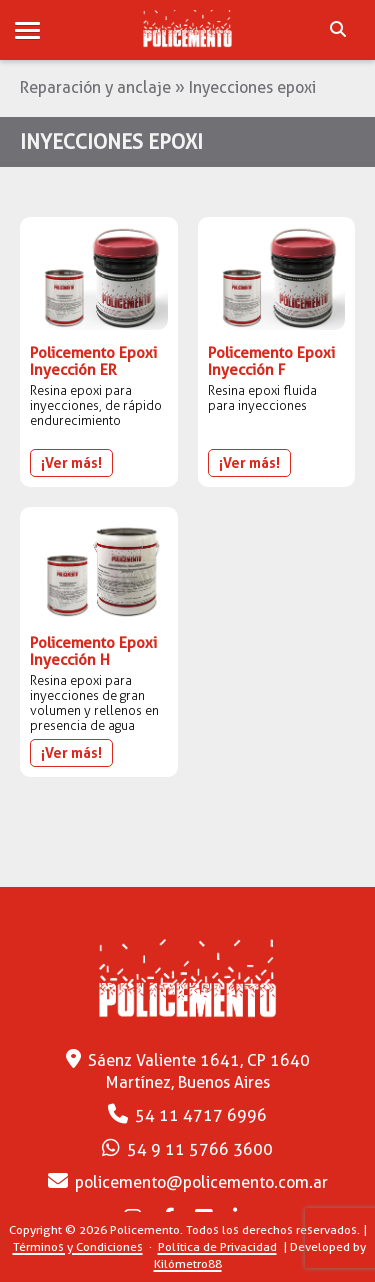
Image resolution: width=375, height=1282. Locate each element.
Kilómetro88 (188, 1263)
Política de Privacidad (217, 1246)
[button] (27, 31)
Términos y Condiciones (78, 1246)
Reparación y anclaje (95, 87)
